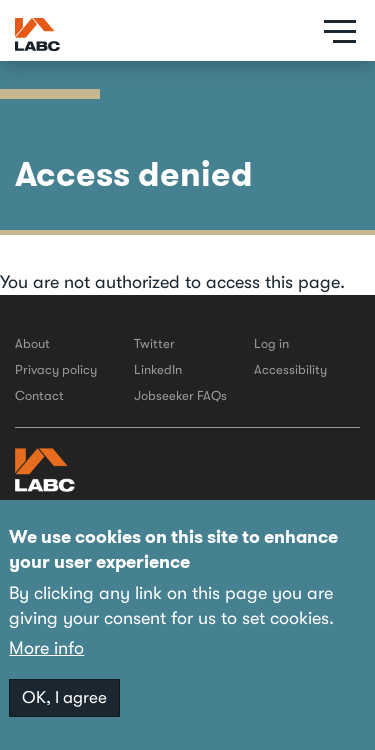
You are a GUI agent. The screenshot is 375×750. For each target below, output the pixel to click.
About (32, 343)
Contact (39, 395)
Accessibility (290, 369)
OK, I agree (64, 697)
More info (46, 648)
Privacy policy (56, 369)
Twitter (154, 343)
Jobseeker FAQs (180, 395)
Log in (271, 343)
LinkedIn (158, 369)
